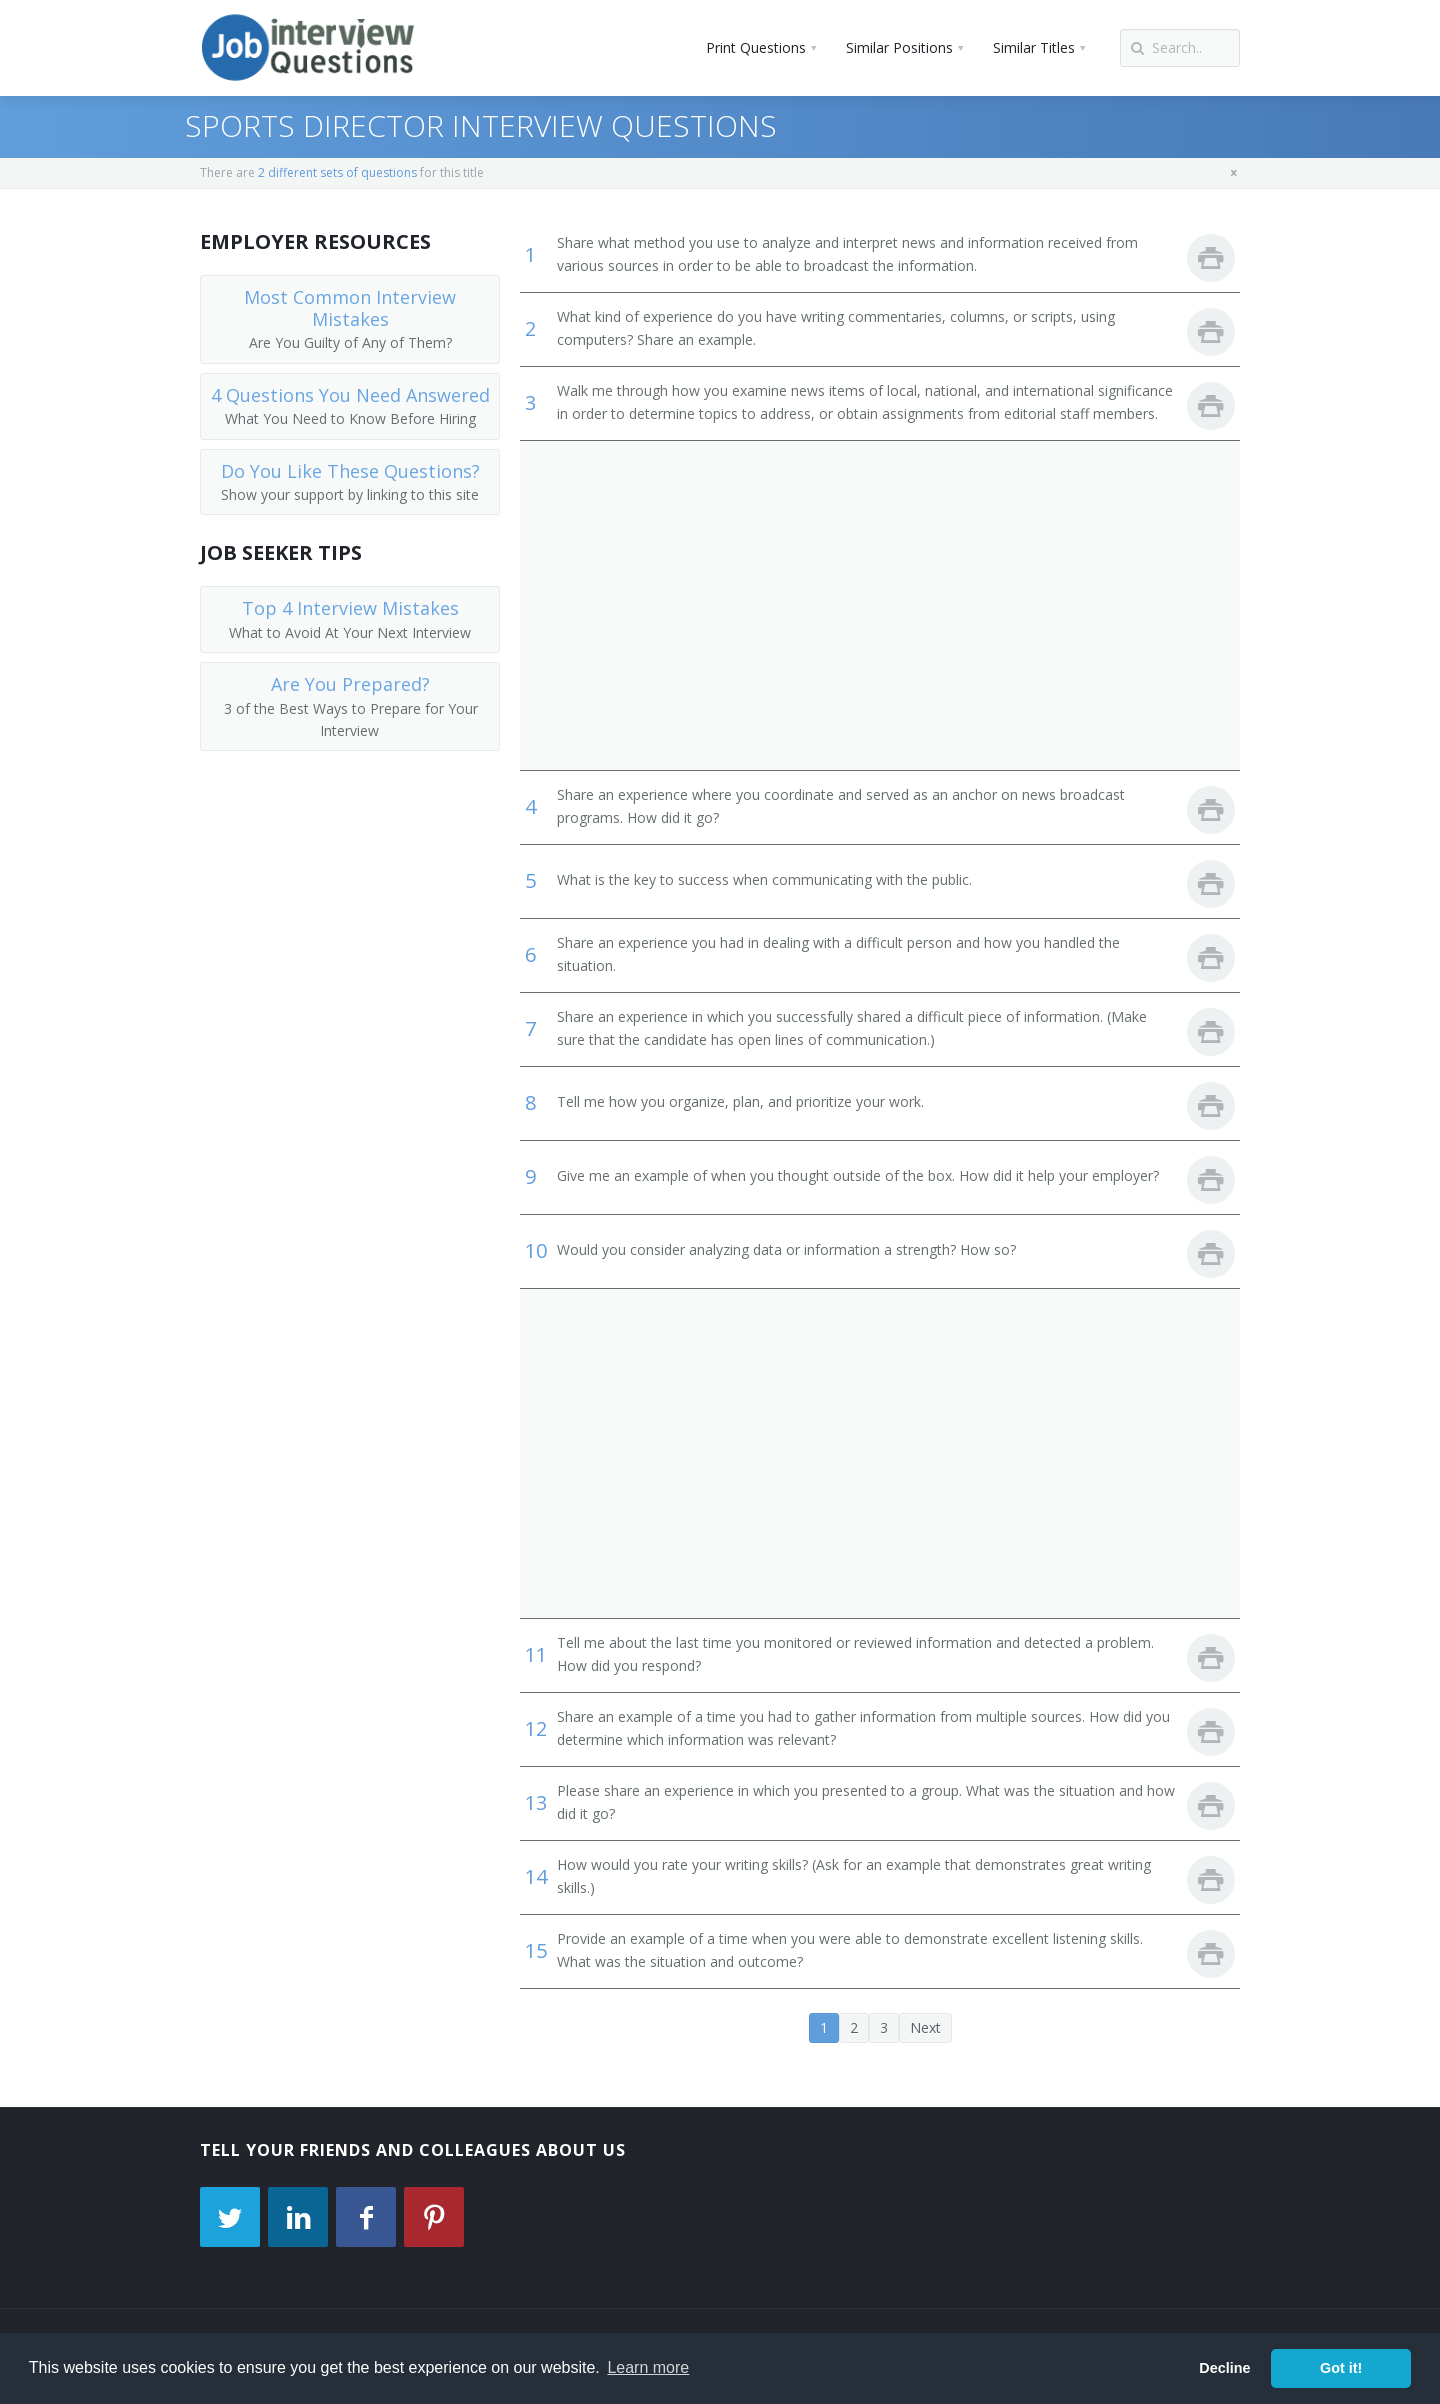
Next (925, 2027)
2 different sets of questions (337, 172)
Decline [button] (1224, 2368)
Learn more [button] (648, 2367)
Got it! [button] (1341, 2368)
